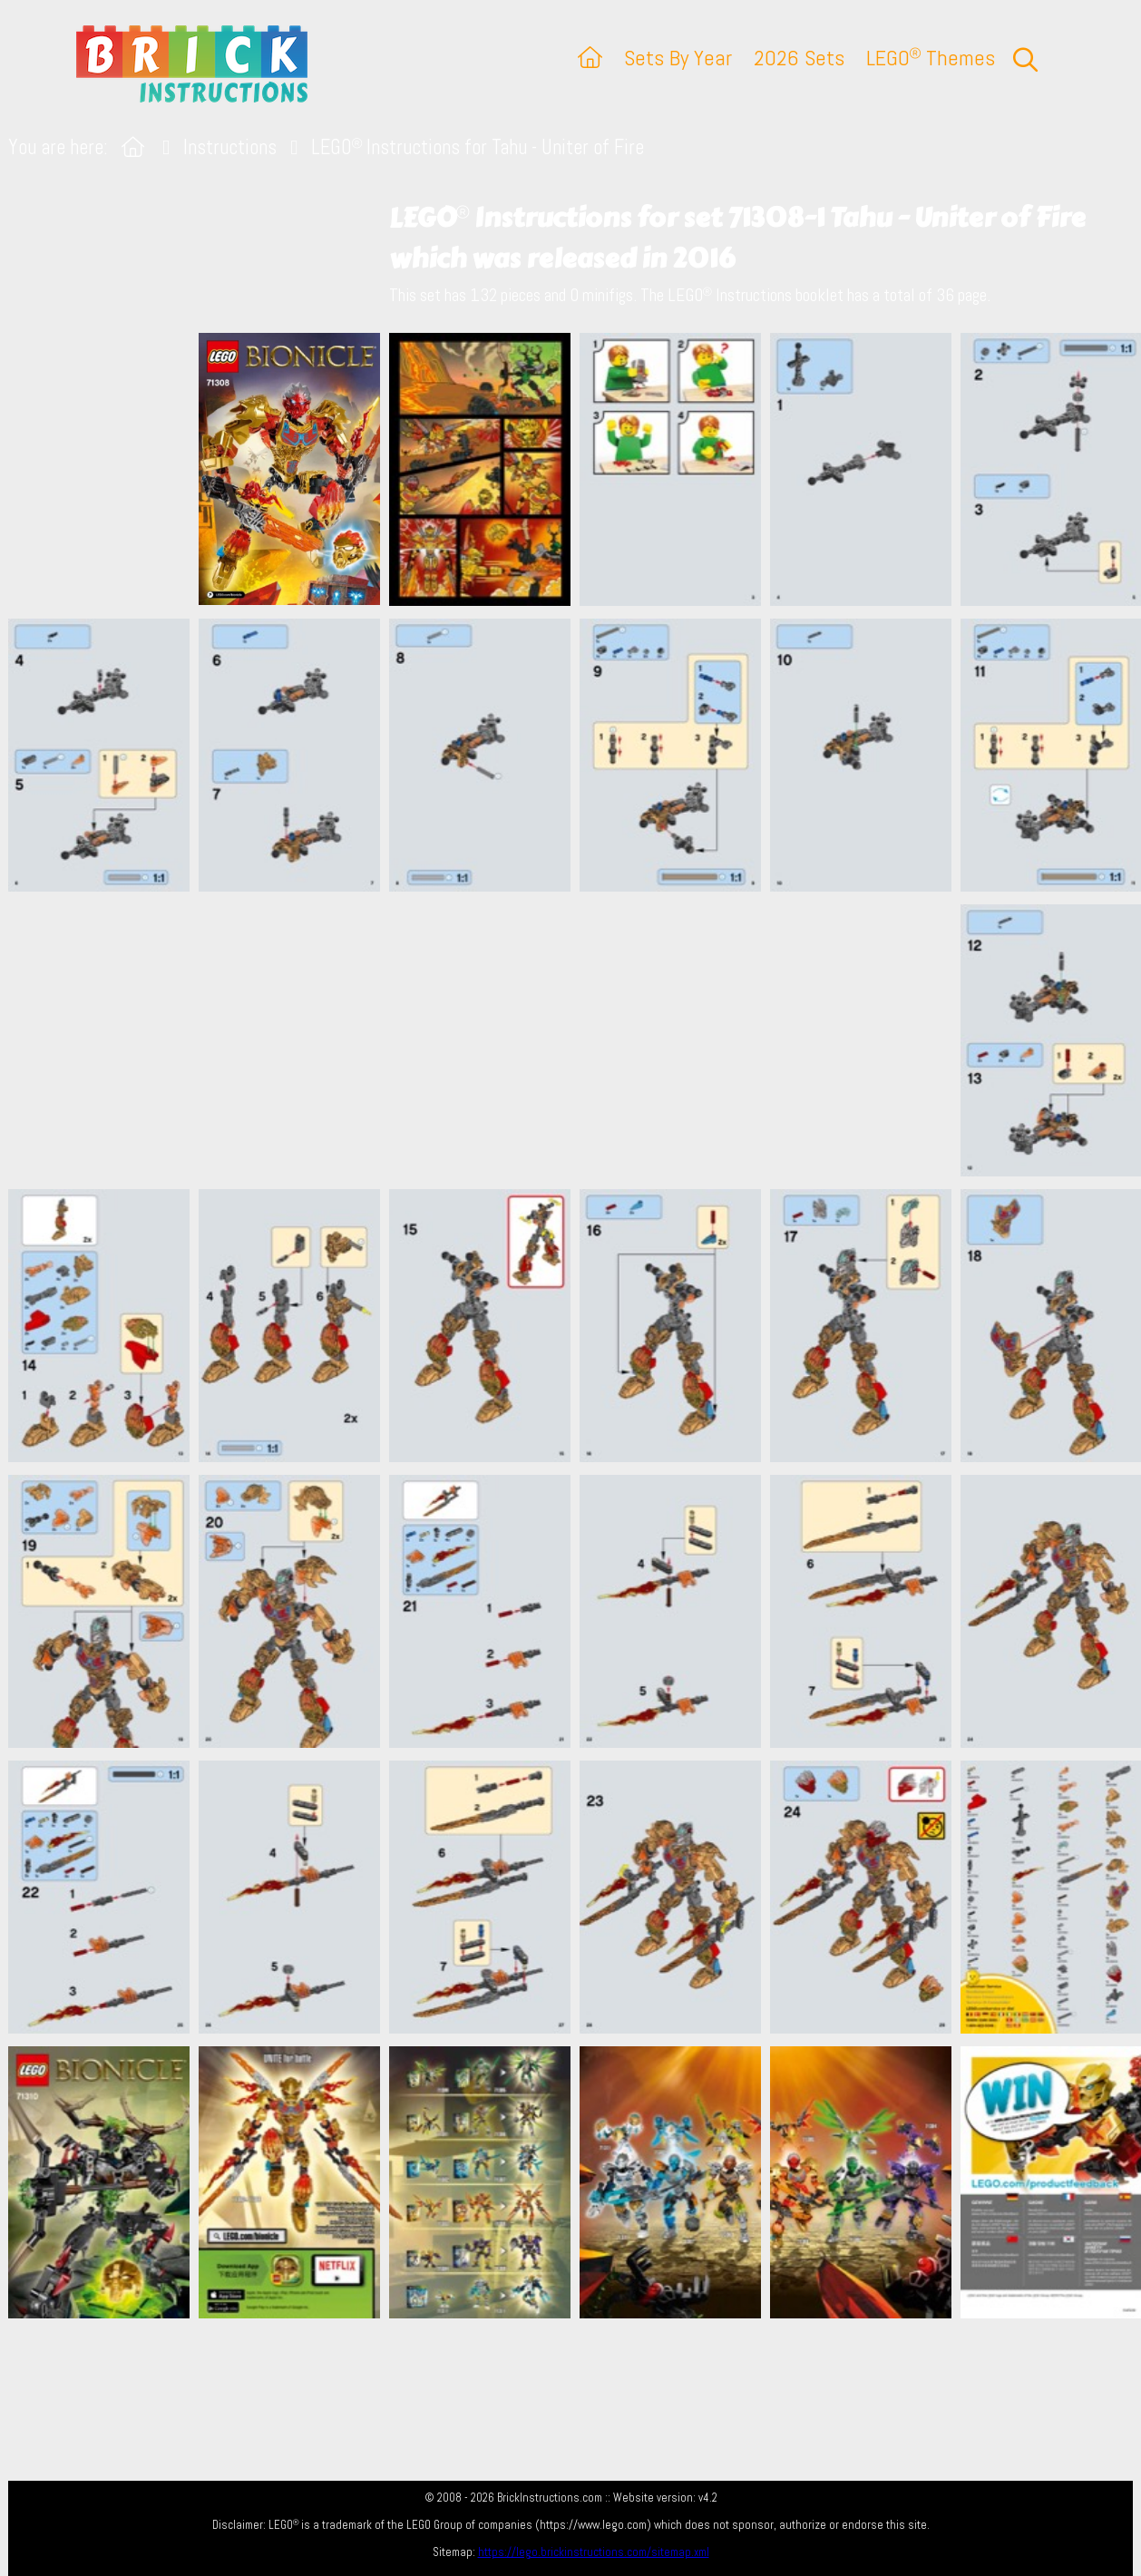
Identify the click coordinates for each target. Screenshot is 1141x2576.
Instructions (230, 147)
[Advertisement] (579, 1040)
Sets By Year (678, 58)
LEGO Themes (930, 58)
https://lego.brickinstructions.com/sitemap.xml (593, 2552)
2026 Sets (799, 58)
